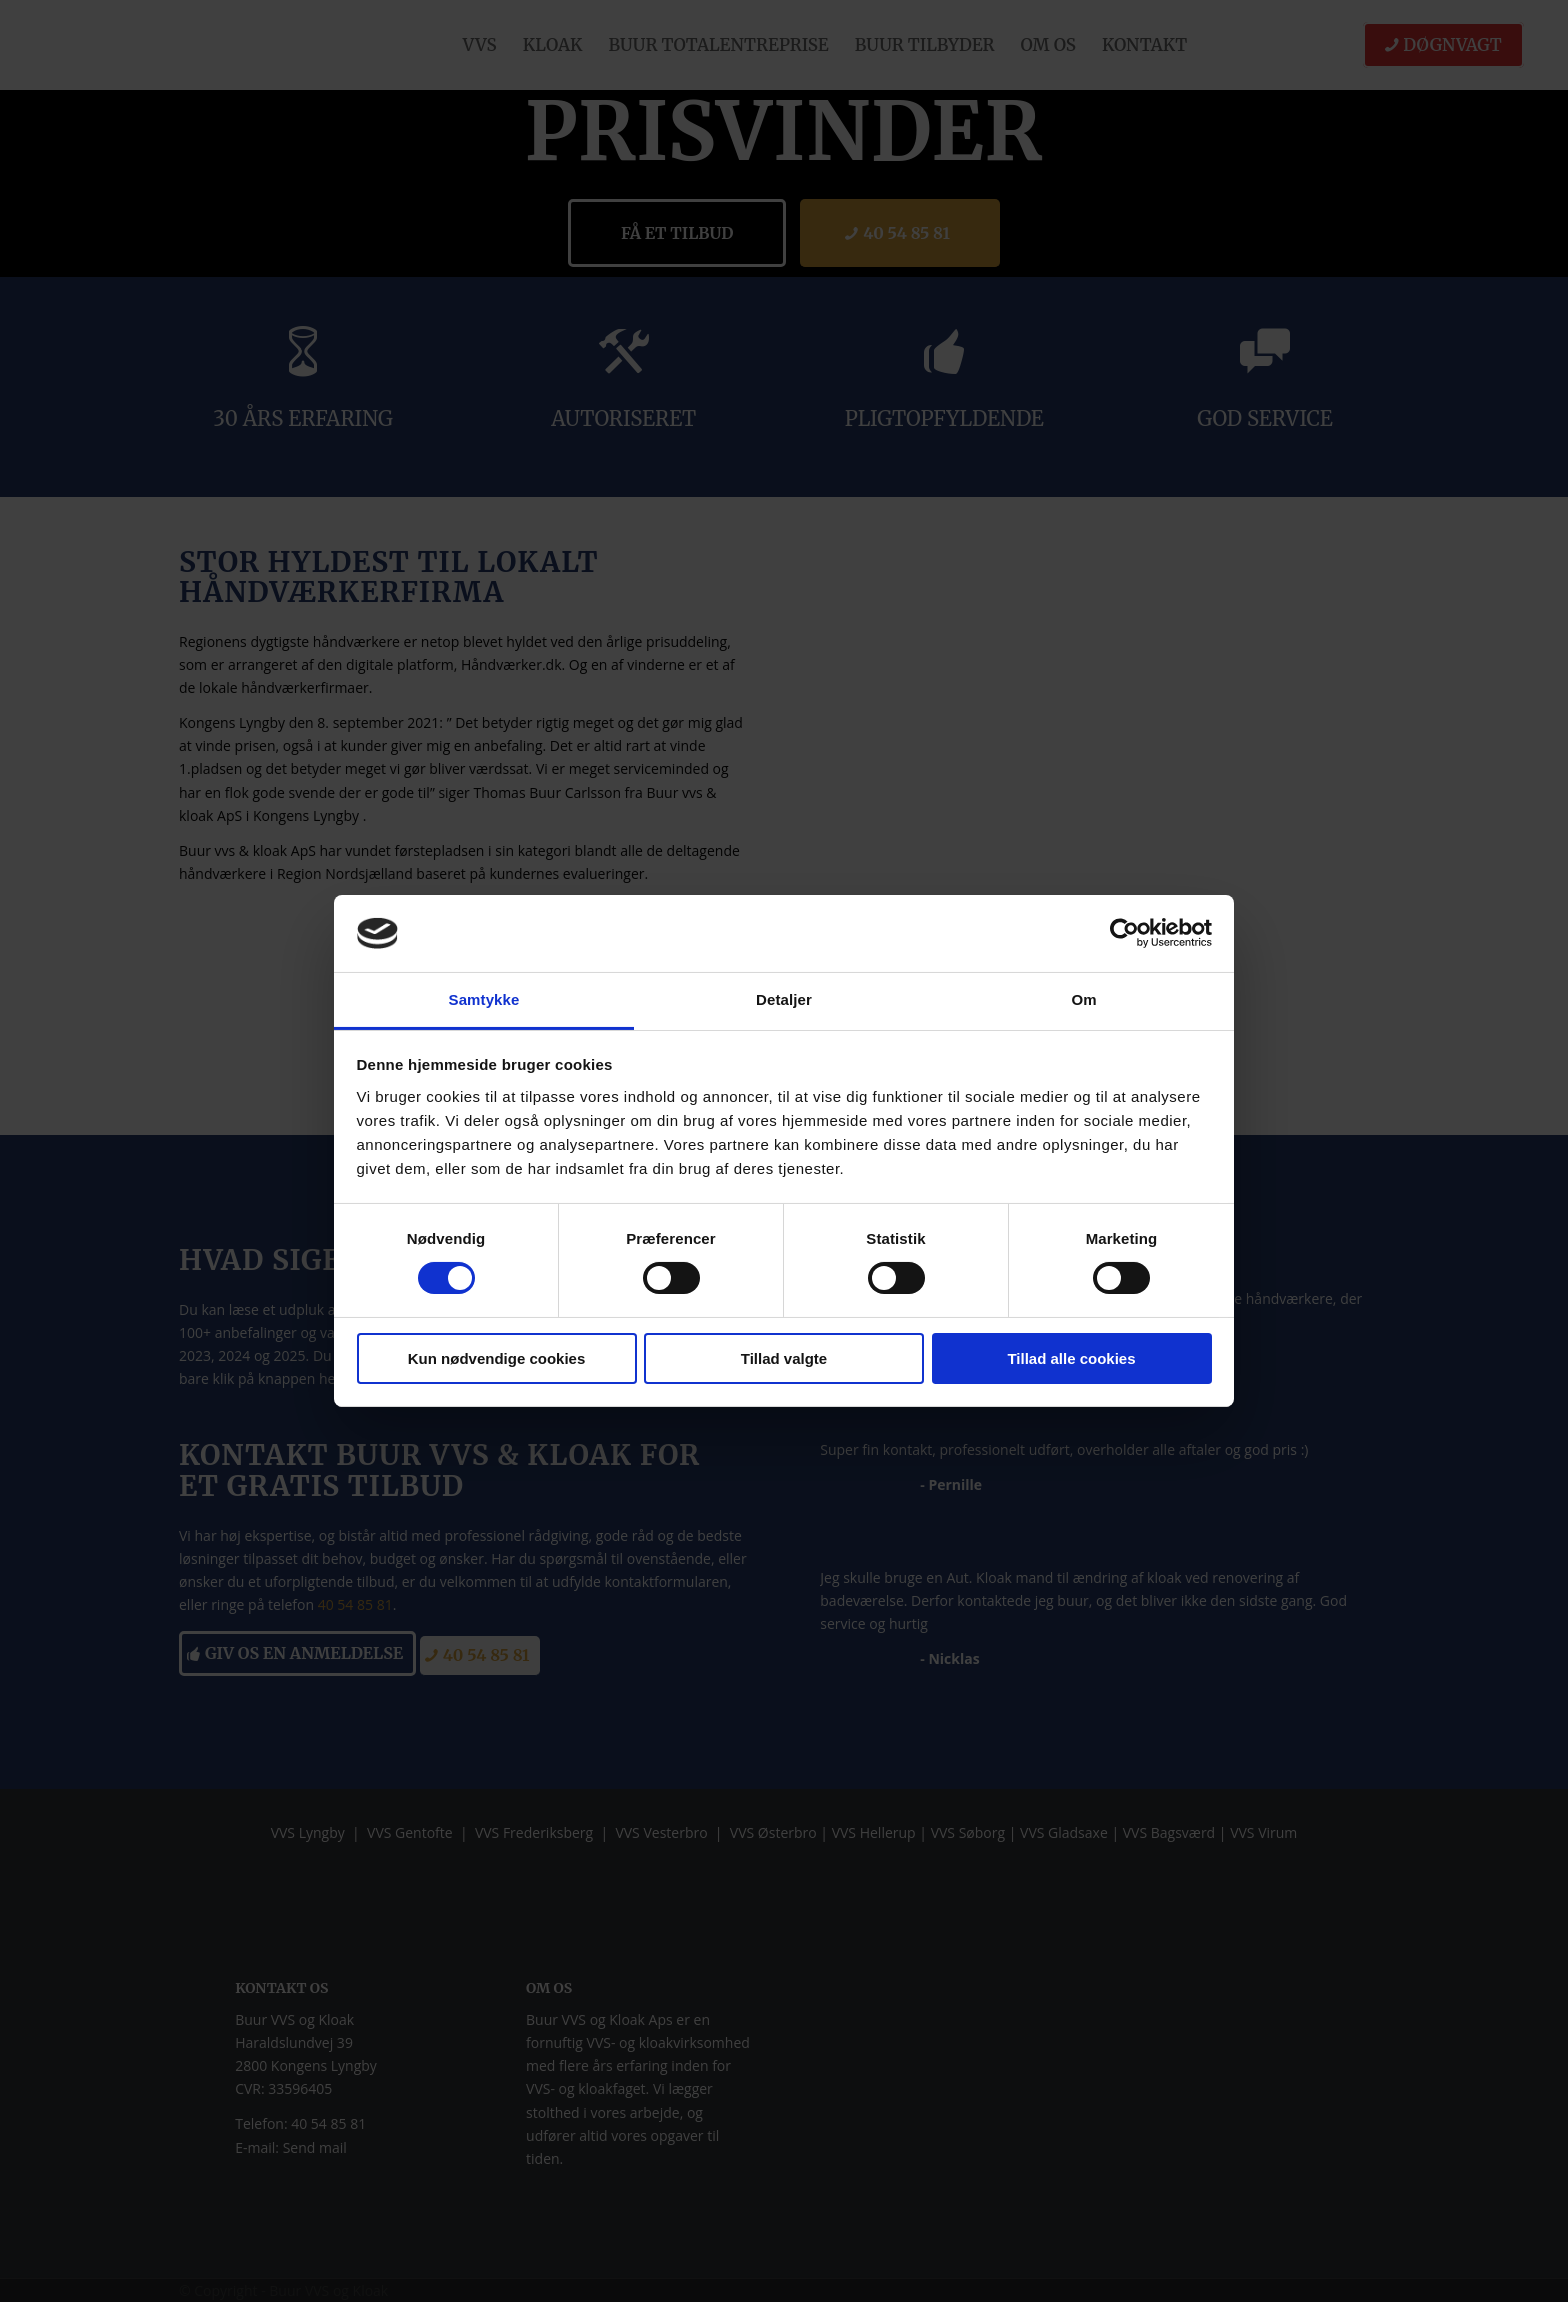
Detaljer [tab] (784, 999)
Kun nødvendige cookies (497, 1358)
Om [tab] (1083, 999)
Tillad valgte (784, 1358)
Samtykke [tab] (484, 999)
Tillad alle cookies (1071, 1358)
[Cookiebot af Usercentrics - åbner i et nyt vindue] (1124, 933)
